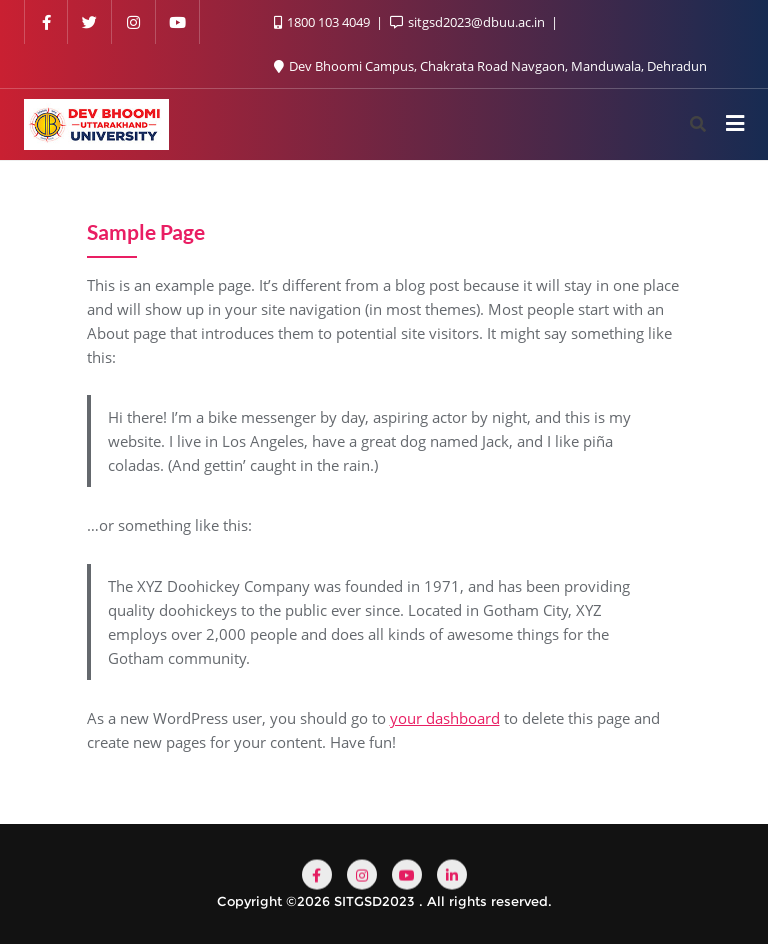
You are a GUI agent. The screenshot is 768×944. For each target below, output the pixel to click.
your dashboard (445, 718)
